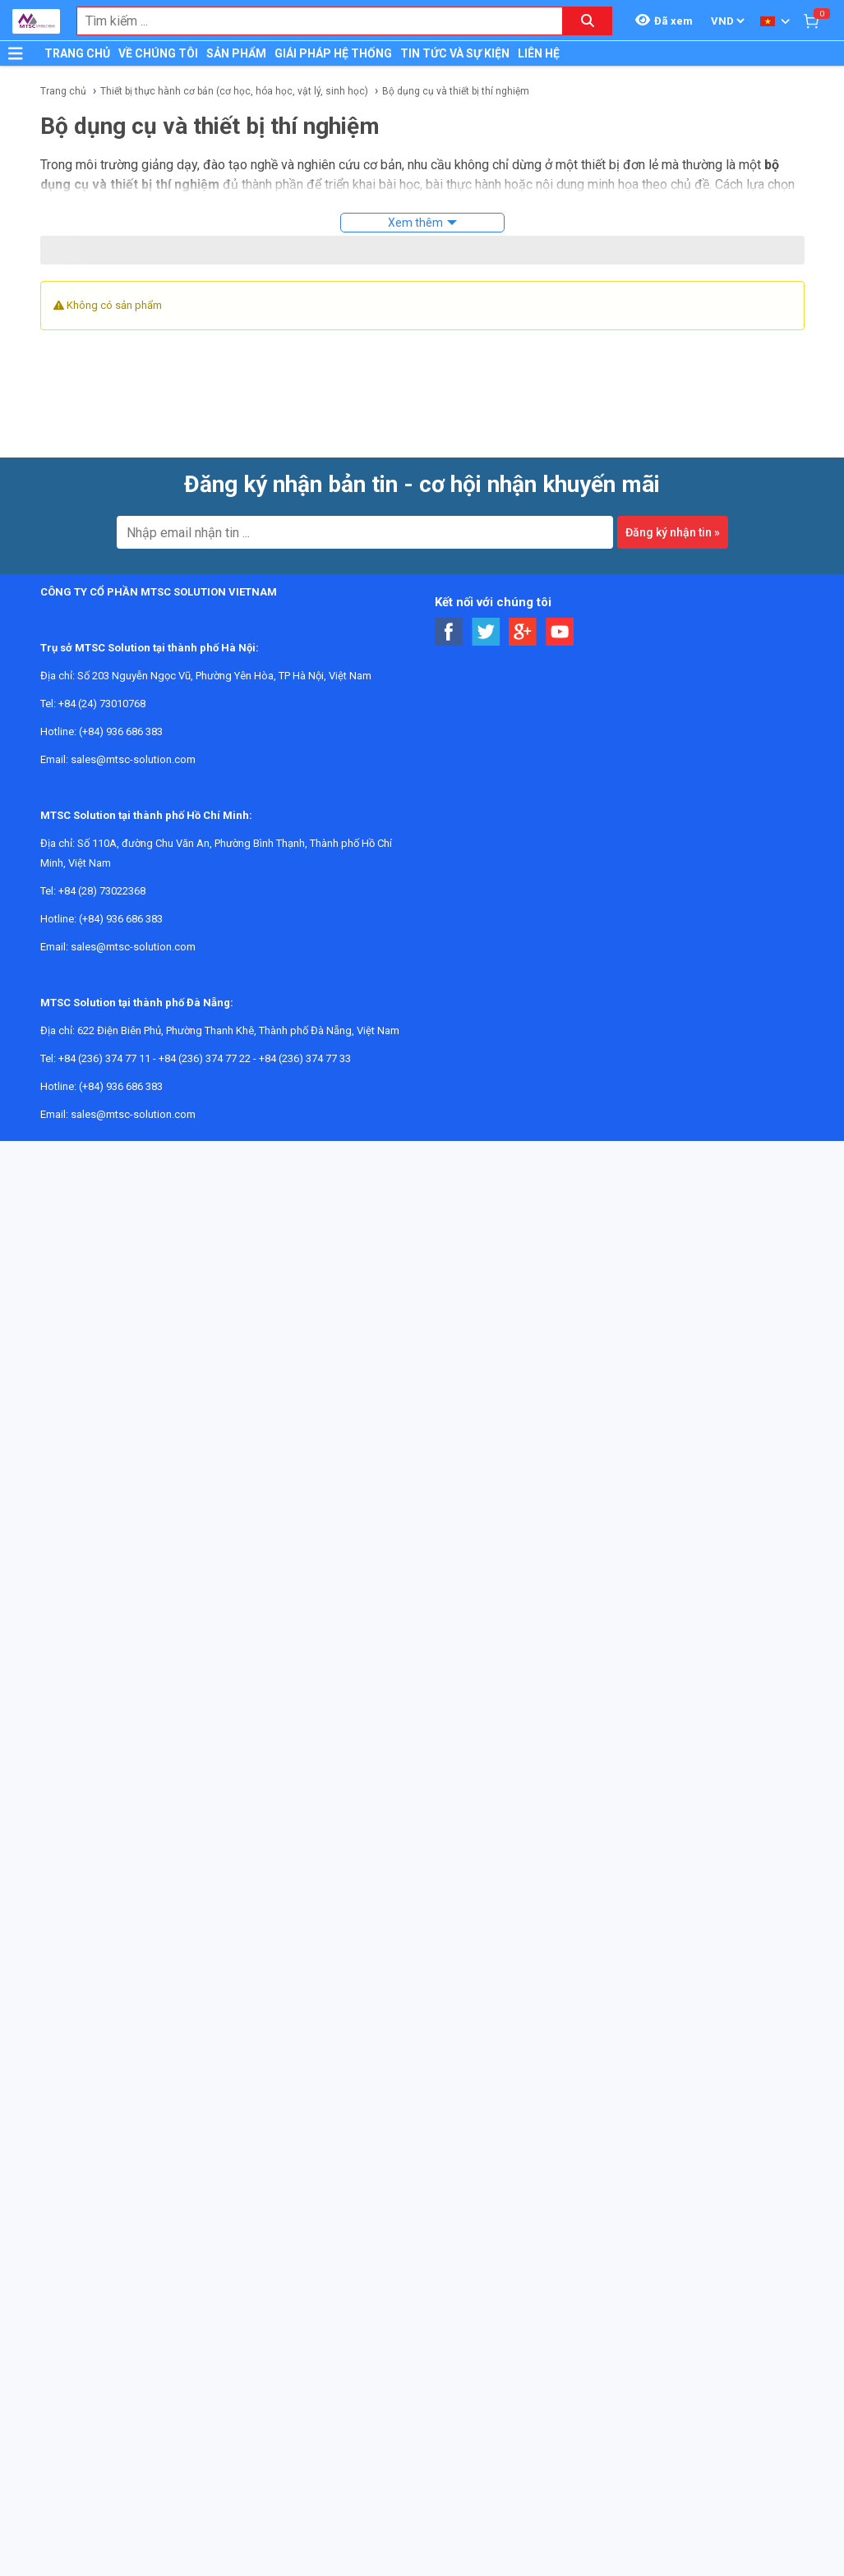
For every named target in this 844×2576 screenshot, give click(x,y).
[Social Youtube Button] (560, 632)
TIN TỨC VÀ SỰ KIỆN (455, 53)
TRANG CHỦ (77, 53)
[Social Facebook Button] (449, 632)
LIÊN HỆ (539, 53)
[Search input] (311, 21)
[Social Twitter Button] (486, 632)
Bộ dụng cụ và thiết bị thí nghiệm (455, 91)
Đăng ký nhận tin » (672, 532)
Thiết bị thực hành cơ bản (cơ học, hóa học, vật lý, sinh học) (234, 91)
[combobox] (311, 21)
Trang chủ (63, 91)
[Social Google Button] (523, 632)
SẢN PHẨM (236, 53)
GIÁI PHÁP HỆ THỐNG (333, 53)
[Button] (15, 53)
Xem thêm (415, 222)
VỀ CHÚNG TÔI (158, 53)
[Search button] (587, 21)
